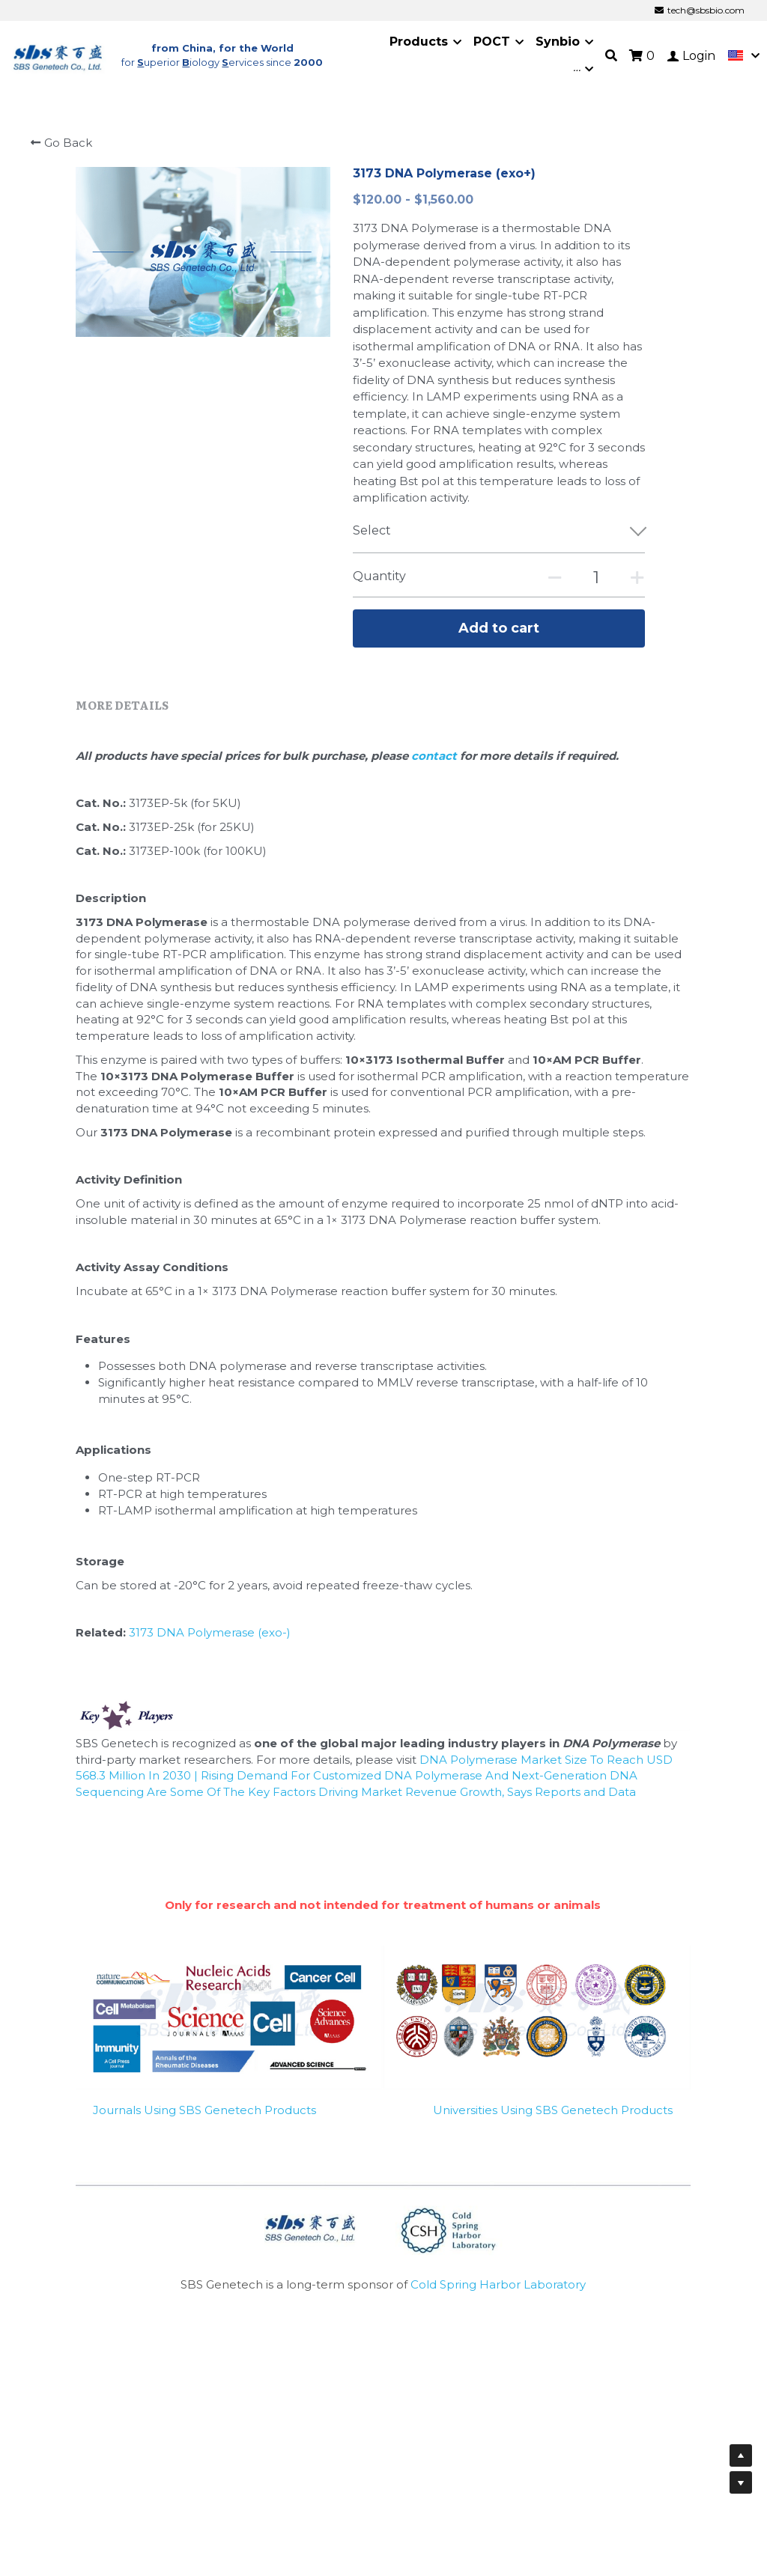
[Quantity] (596, 568)
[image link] (58, 49)
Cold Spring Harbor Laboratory (498, 2281)
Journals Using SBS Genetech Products (204, 2106)
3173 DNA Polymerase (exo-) (210, 1629)
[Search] (611, 50)
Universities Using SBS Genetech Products (553, 2106)
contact (435, 752)
